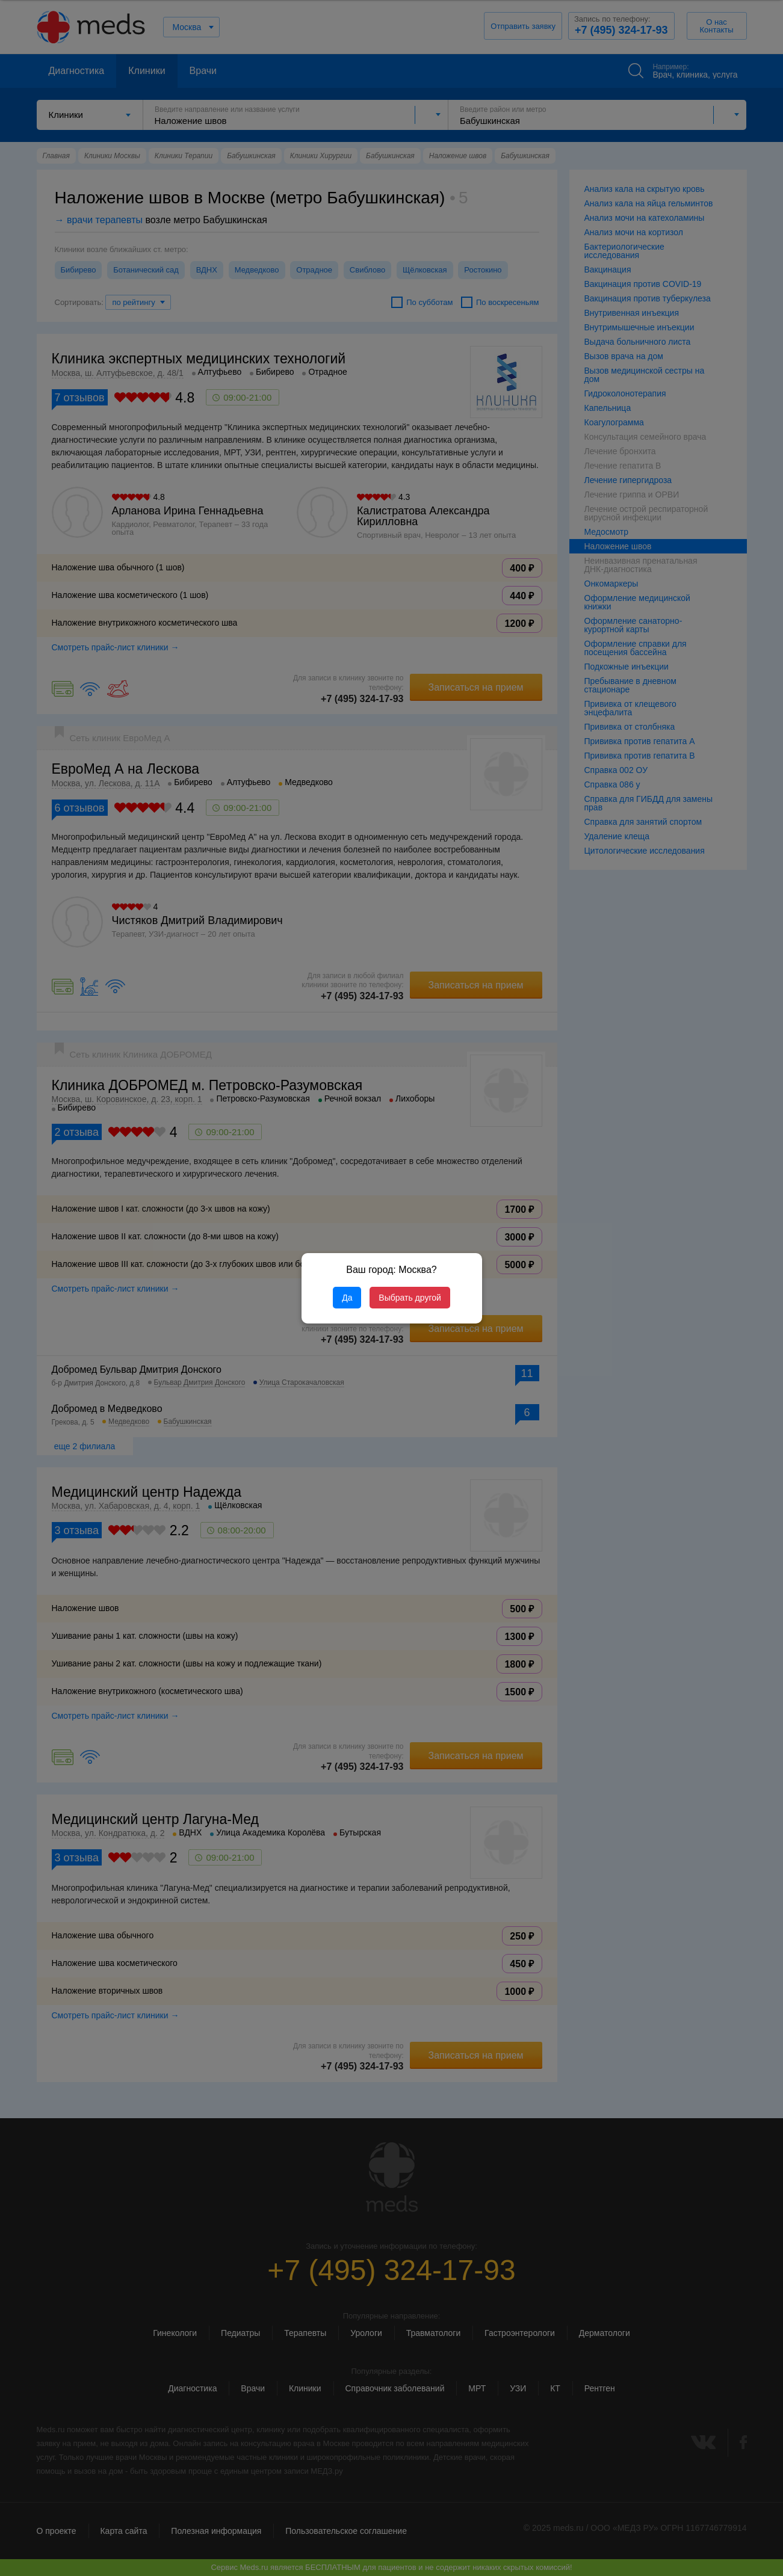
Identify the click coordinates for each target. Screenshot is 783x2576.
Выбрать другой (410, 1297)
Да (347, 1297)
